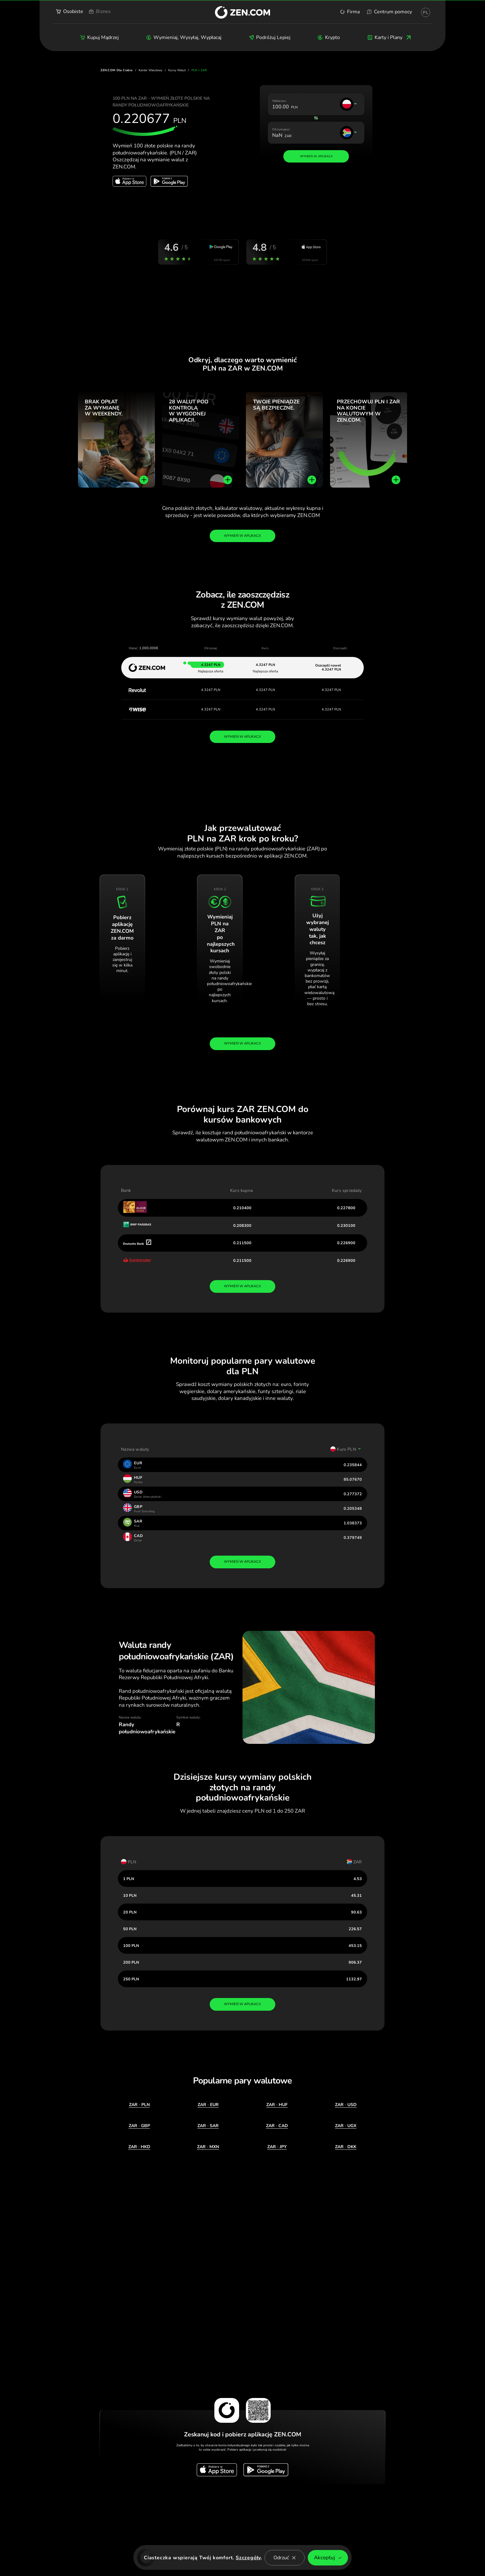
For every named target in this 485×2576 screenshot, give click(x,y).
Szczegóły (248, 2557)
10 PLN (129, 1895)
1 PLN (128, 1878)
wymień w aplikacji (242, 1286)
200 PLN (131, 1962)
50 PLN (129, 1928)
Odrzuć (284, 2557)
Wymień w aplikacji (242, 535)
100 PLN (131, 1945)
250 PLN (131, 1979)
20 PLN (129, 1912)
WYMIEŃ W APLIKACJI (242, 736)
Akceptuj (328, 2557)
